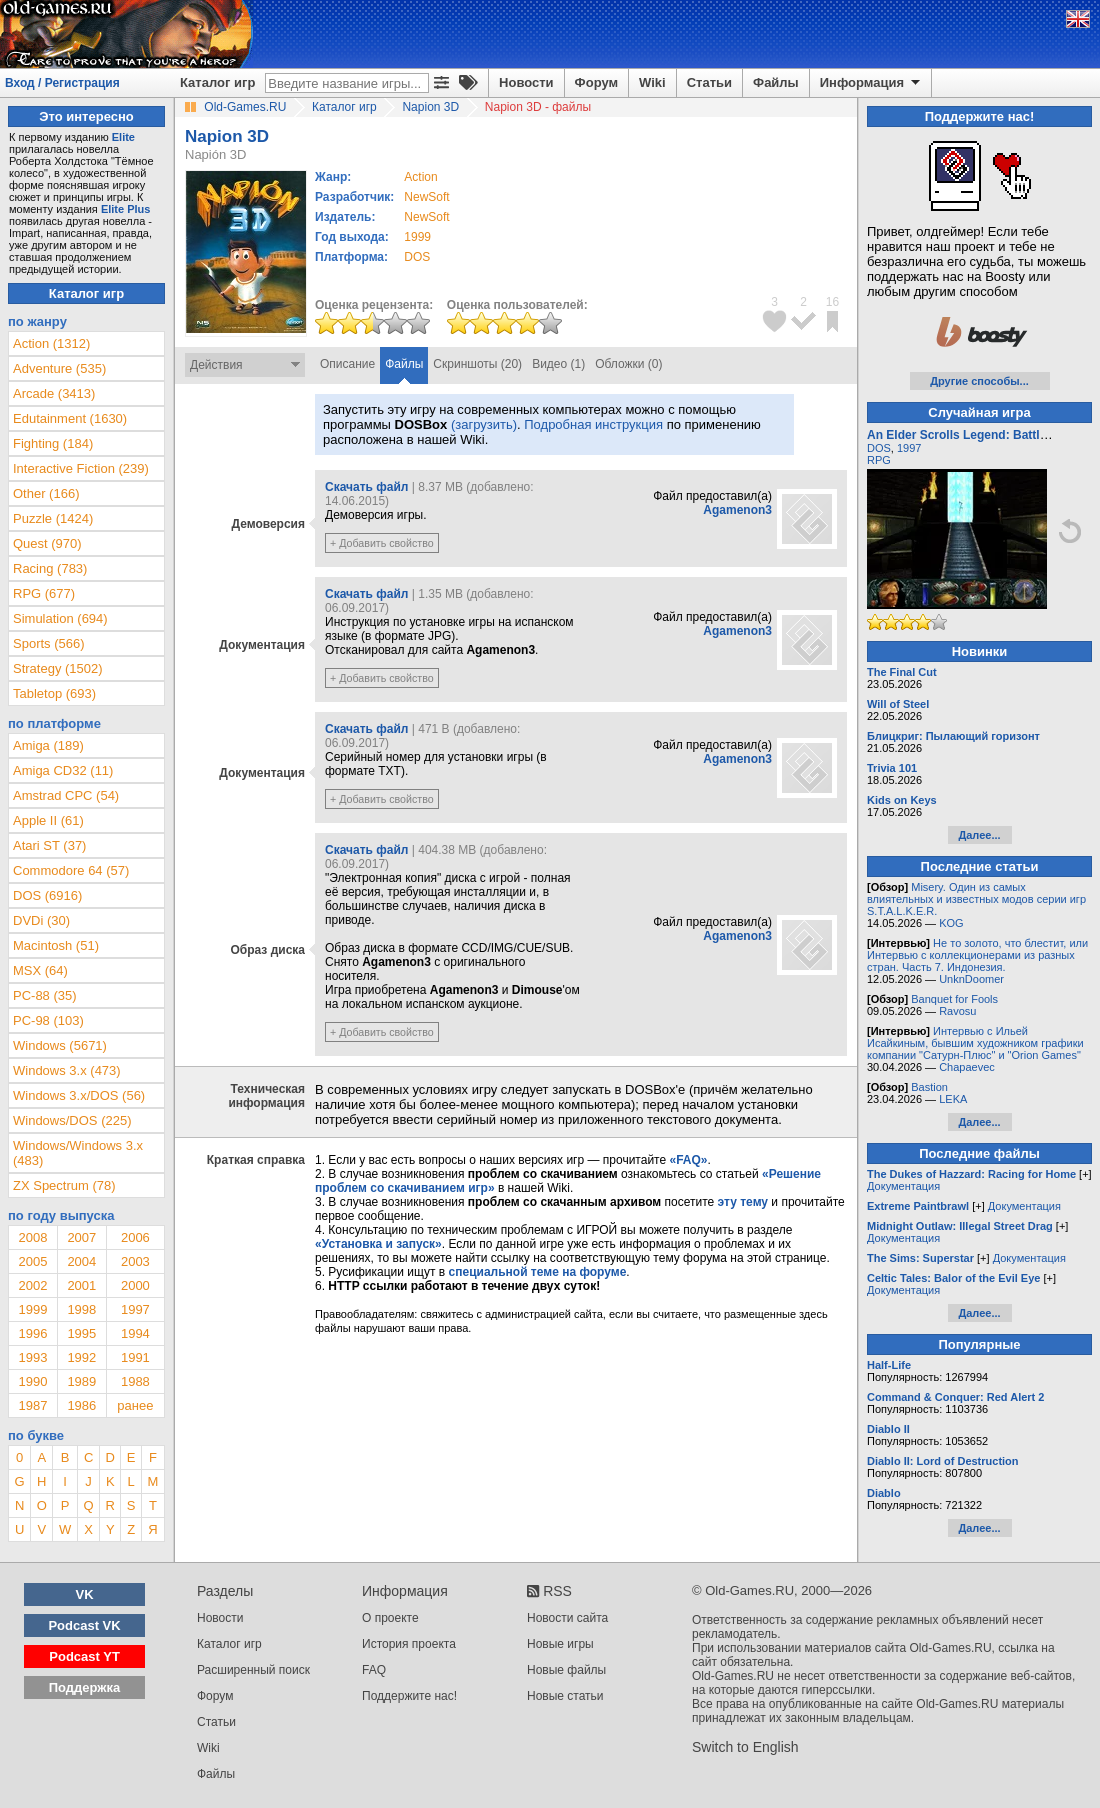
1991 (135, 1357)
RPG (879, 460)
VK (85, 1594)
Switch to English (745, 1747)
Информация (871, 83)
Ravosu (957, 1011)
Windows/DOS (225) (72, 1120)
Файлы (776, 82)
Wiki (652, 82)
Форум (596, 82)
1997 (135, 1309)
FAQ (374, 1670)
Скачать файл (366, 487)
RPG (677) (44, 593)
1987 (32, 1405)
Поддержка (85, 1687)
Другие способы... (979, 381)
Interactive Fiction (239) (81, 468)
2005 (32, 1261)
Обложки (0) (628, 364)
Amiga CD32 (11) (63, 770)
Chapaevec (967, 1067)
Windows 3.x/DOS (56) (79, 1095)
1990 (32, 1381)
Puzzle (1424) (53, 518)
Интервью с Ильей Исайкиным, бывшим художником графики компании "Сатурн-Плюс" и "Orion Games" (975, 1043)
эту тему (743, 1202)
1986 (81, 1405)
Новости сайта (567, 1618)
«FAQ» (688, 1160)
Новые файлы (566, 1670)
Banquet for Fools (954, 999)
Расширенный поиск (253, 1670)
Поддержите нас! (409, 1696)
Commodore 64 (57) (71, 870)
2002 (32, 1285)
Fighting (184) (53, 443)
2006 (135, 1237)
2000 (135, 1285)
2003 (135, 1261)
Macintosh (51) (56, 945)
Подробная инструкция (593, 424)
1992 (81, 1357)
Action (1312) (51, 343)
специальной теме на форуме (538, 1272)
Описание (347, 364)
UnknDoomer (971, 979)
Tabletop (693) (54, 693)
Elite (123, 137)
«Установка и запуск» (378, 1244)
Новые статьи (565, 1696)
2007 (81, 1237)
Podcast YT (84, 1656)
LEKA (953, 1099)
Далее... (979, 835)
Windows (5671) (60, 1045)
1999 (417, 237)
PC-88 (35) (45, 995)
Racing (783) (50, 568)
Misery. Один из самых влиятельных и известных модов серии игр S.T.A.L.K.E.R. (976, 899)
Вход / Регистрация (62, 83)
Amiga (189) (48, 745)
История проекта (409, 1644)
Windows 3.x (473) (67, 1070)
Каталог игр (217, 82)
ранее (135, 1405)
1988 (135, 1381)
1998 (81, 1309)
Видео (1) (558, 364)
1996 (32, 1333)
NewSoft (426, 197)
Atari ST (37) (49, 845)
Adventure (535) (59, 368)
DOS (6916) (47, 895)
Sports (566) (49, 643)
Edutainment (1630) (70, 418)
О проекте (390, 1618)
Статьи (709, 82)
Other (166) (46, 493)
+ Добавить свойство (382, 543)
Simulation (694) (60, 618)
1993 (32, 1357)
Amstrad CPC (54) (66, 795)
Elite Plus (126, 209)
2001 (81, 1285)
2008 (32, 1237)
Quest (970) (47, 543)
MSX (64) (40, 970)
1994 (135, 1333)
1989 (81, 1381)
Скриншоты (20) (477, 364)
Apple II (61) (48, 820)
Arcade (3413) (54, 393)
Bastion (929, 1087)
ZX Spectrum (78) (64, 1185)
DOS (879, 448)
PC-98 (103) (48, 1020)
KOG (951, 923)
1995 (81, 1333)
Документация (903, 1186)
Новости (526, 82)
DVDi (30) (41, 920)
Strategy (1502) (58, 668)
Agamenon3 (737, 510)
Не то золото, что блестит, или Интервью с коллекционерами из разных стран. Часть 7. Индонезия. (977, 955)
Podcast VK (84, 1625)
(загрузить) (484, 424)
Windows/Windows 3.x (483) (78, 1153)
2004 (81, 1261)
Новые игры (560, 1644)
